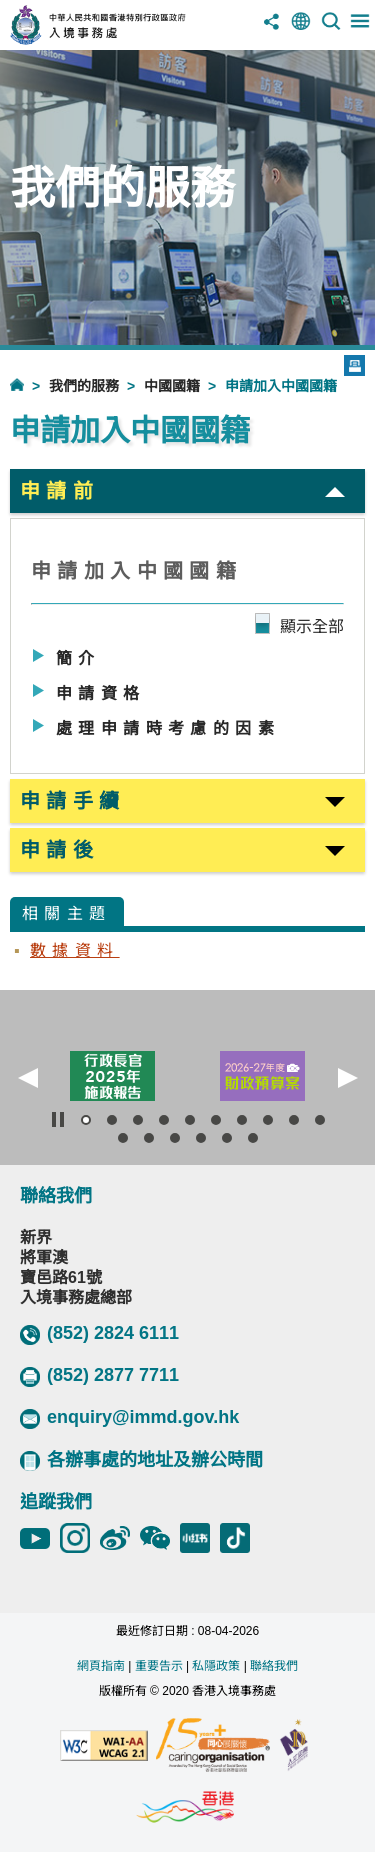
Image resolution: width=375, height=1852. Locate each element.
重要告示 (159, 1666)
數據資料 (75, 950)
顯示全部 (312, 626)
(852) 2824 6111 (99, 1334)
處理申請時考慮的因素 (168, 728)
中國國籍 (172, 386)
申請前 (59, 491)
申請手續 (73, 801)
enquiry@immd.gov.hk (129, 1418)
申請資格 (101, 693)
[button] (28, 1078)
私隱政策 (216, 1666)
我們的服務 (84, 386)
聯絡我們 (274, 1666)
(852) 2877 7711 (99, 1376)
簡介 (78, 658)
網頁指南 (101, 1666)
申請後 (59, 850)
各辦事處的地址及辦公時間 (141, 1460)
